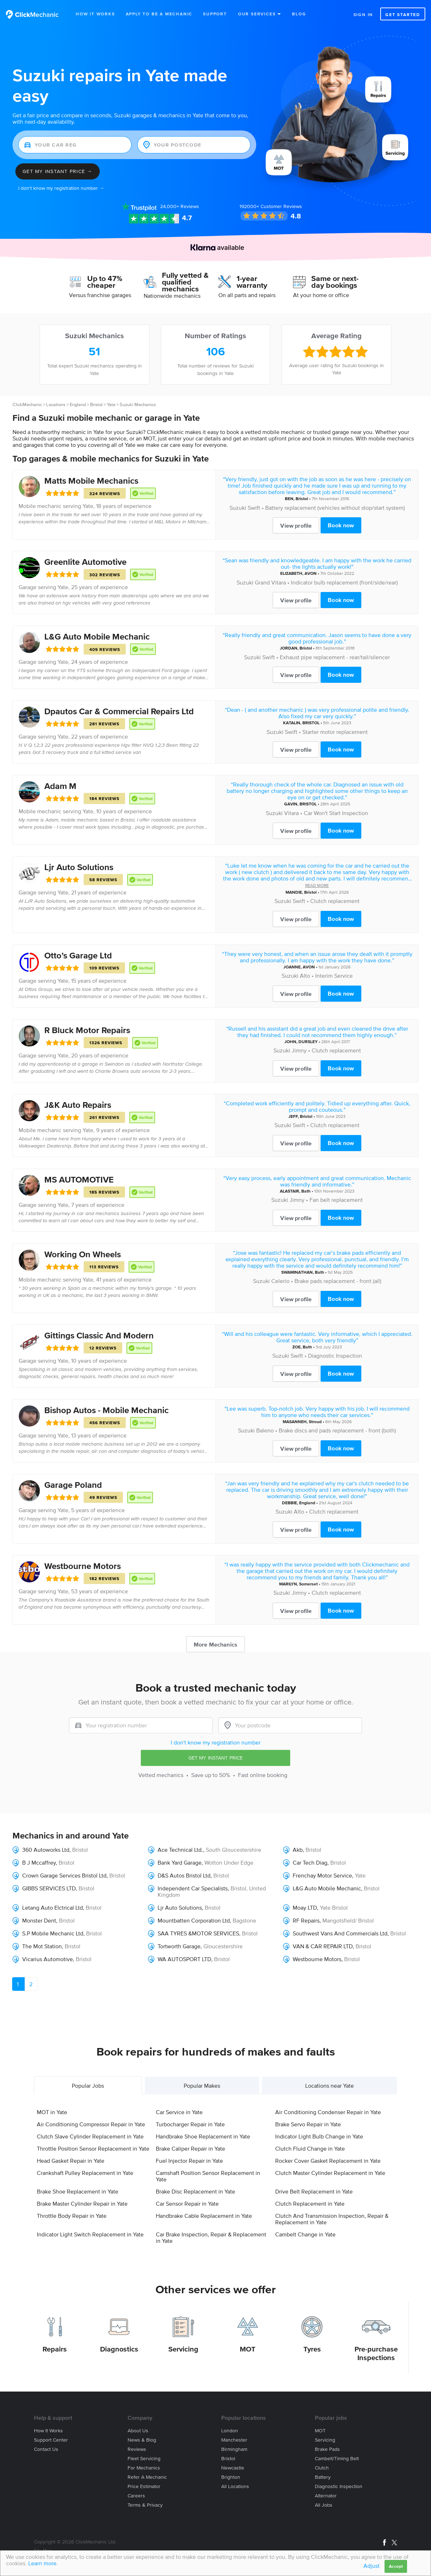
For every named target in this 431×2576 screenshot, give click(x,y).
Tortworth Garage (179, 1946)
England (78, 404)
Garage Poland (73, 1485)
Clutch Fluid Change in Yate (310, 2148)
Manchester (234, 2440)
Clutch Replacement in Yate (310, 2203)
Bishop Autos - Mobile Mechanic (106, 1410)
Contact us (46, 2449)
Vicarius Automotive (47, 1959)
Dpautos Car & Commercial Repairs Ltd (119, 711)
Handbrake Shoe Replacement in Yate (203, 2136)
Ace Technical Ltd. (180, 1849)
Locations (55, 404)
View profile (296, 525)
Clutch (322, 2468)
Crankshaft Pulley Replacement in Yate (85, 2173)
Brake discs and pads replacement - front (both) (337, 1430)
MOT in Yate (52, 2112)
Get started (402, 14)
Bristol (96, 404)
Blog (299, 13)
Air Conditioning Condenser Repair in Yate (328, 2112)
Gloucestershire (223, 1946)
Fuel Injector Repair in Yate (189, 2160)
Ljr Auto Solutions (78, 867)
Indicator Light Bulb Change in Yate (319, 2136)
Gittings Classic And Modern (99, 1335)
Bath (306, 1191)
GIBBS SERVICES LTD (49, 1888)
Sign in (363, 14)
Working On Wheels (82, 1254)
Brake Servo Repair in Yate (308, 2124)
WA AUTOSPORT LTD (184, 1959)
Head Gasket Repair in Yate (70, 2160)
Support (215, 13)
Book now (341, 525)
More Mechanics (215, 1644)
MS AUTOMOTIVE (79, 1179)
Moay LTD (305, 1907)
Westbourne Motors (82, 1566)
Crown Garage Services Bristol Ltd (64, 1875)
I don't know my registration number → (61, 188)
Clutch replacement (335, 901)
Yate (111, 404)
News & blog (142, 2440)
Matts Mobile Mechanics (91, 480)
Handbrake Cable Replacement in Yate (204, 2215)
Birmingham (234, 2449)
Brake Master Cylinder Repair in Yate (82, 2203)
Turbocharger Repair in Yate (190, 2124)
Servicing (183, 2349)
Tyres (312, 2349)
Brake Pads (327, 2449)
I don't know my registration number (216, 1742)
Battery (323, 2477)
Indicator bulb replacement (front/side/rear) (344, 582)
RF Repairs (306, 1920)
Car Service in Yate (179, 2112)
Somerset (308, 1583)
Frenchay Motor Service (322, 1875)
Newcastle (232, 2468)
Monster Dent (39, 1920)
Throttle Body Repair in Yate (71, 2215)
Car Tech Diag (310, 1862)
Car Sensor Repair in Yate (187, 2203)
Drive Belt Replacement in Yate (314, 2191)
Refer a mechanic (147, 2477)
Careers (136, 2495)
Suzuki (237, 507)
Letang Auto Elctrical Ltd (52, 1907)
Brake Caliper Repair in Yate (190, 2148)
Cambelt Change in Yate (305, 2234)
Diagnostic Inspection (335, 1355)
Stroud (315, 1421)
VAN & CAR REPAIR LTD (323, 1946)
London (229, 2430)
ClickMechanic (27, 404)
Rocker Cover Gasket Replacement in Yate (328, 2160)
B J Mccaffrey (39, 1862)
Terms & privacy (145, 2505)
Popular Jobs (88, 2085)
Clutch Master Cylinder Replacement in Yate (330, 2173)
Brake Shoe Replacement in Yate (77, 2191)
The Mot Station (42, 1946)
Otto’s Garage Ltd (78, 955)
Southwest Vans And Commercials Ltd (340, 1933)
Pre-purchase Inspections (376, 2353)
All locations (235, 2486)
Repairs (55, 2349)
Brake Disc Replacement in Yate (195, 2191)
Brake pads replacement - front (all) (337, 1281)
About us (138, 2430)
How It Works (95, 13)
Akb (298, 1849)
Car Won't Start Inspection (336, 813)
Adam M (60, 786)
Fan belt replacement (336, 1199)
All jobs (323, 2505)
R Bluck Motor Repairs (87, 1030)
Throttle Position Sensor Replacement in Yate (93, 2148)
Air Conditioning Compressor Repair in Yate (91, 2124)
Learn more (42, 2563)
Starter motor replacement (335, 732)
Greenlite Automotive (85, 562)
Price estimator (144, 2486)
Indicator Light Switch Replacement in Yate (90, 2234)
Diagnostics (119, 2349)
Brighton (230, 2477)
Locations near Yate (329, 2085)
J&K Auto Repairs (77, 1105)
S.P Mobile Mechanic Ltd (52, 1933)
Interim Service (334, 975)
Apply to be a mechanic (159, 13)
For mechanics (144, 2468)
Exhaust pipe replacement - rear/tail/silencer (335, 657)
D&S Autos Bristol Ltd (184, 1875)
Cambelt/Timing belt (337, 2458)
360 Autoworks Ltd (45, 1849)
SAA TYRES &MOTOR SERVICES (198, 1933)
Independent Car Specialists (193, 1888)
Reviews (179, 206)
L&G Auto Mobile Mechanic (97, 636)
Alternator (326, 2495)
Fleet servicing (144, 2458)
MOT (248, 2349)
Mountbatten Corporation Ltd (194, 1920)
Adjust (371, 2565)
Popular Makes (202, 2085)
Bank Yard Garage (180, 1862)
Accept (396, 2566)
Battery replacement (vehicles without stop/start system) (335, 507)
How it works (48, 2430)
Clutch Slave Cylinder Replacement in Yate (90, 2136)
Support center (51, 2440)
